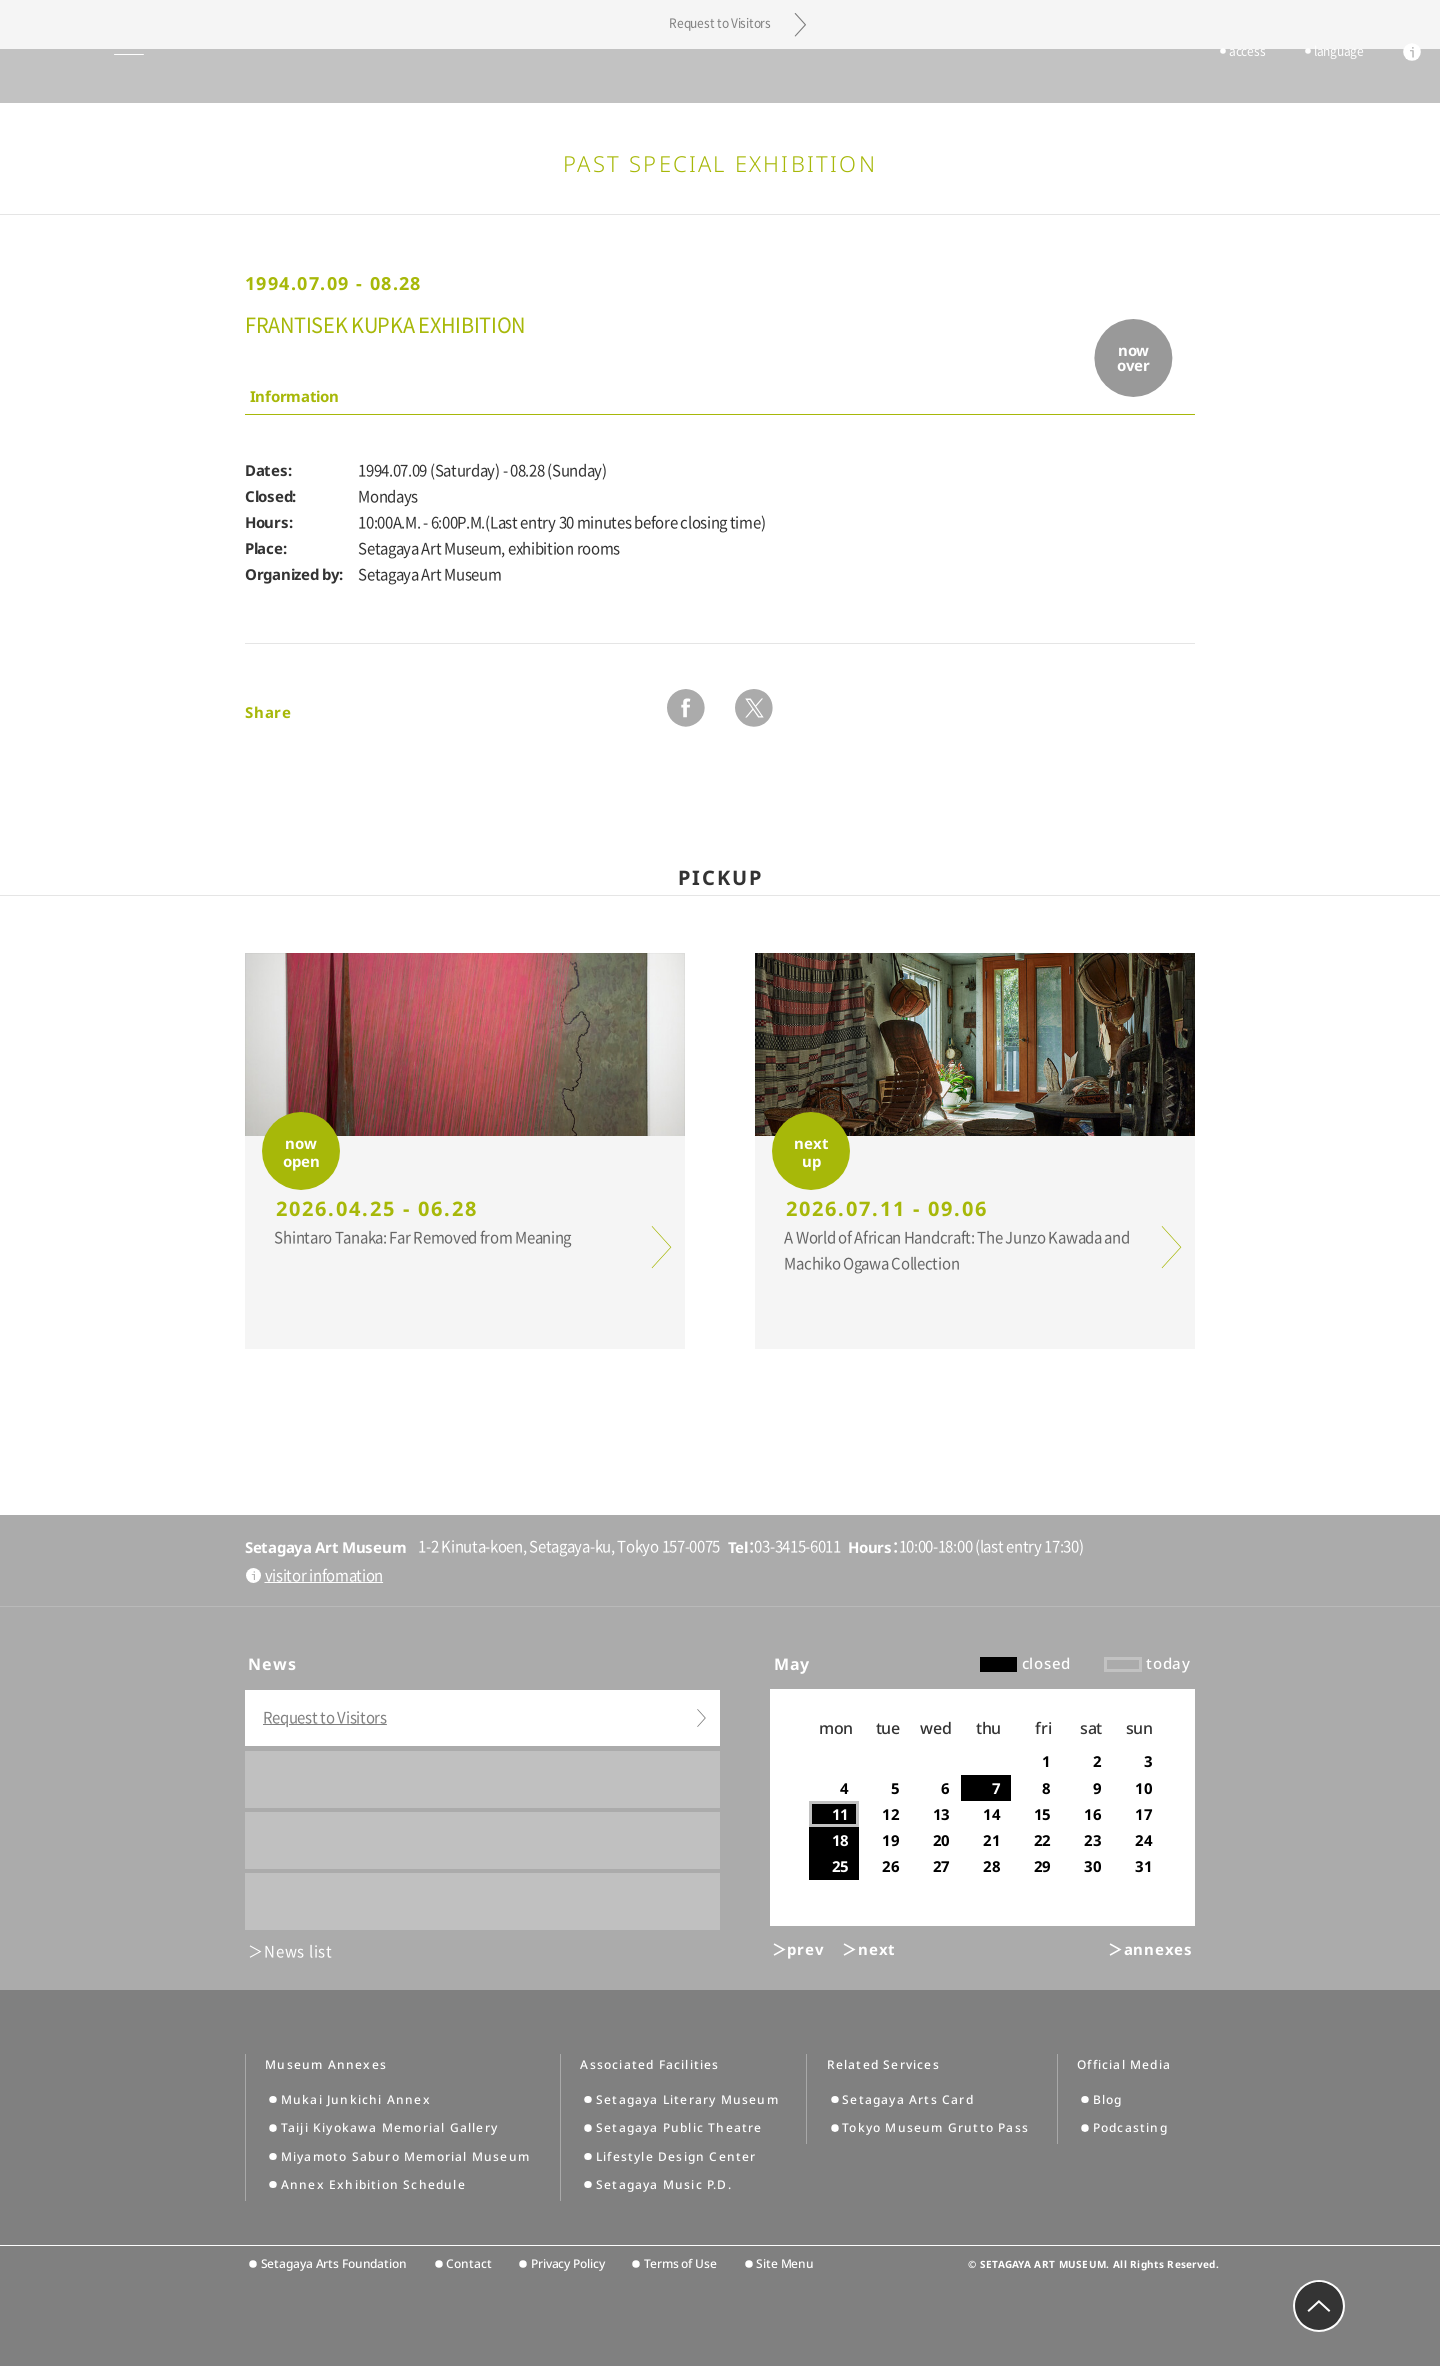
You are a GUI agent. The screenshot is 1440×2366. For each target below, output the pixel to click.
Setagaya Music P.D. (664, 2184)
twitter (754, 708)
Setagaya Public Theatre (679, 2127)
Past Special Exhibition (720, 163)
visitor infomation (324, 1575)
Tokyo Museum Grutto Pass (935, 2127)
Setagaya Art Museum (720, 75)
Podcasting (1130, 2127)
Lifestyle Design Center (676, 2156)
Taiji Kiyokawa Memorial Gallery (389, 2127)
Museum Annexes (326, 2065)
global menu (70, 76)
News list (298, 1951)
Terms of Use (680, 2263)
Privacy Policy (567, 2263)
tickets (1139, 77)
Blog (1108, 2099)
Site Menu (785, 2263)
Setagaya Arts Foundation (334, 2263)
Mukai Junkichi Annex (356, 2099)
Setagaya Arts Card (908, 2099)
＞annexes (1150, 1949)
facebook (686, 708)
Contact (468, 2263)
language (1309, 77)
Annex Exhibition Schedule (373, 2184)
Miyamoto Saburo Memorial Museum (405, 2156)
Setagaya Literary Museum (687, 2099)
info (1382, 78)
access (1217, 77)
